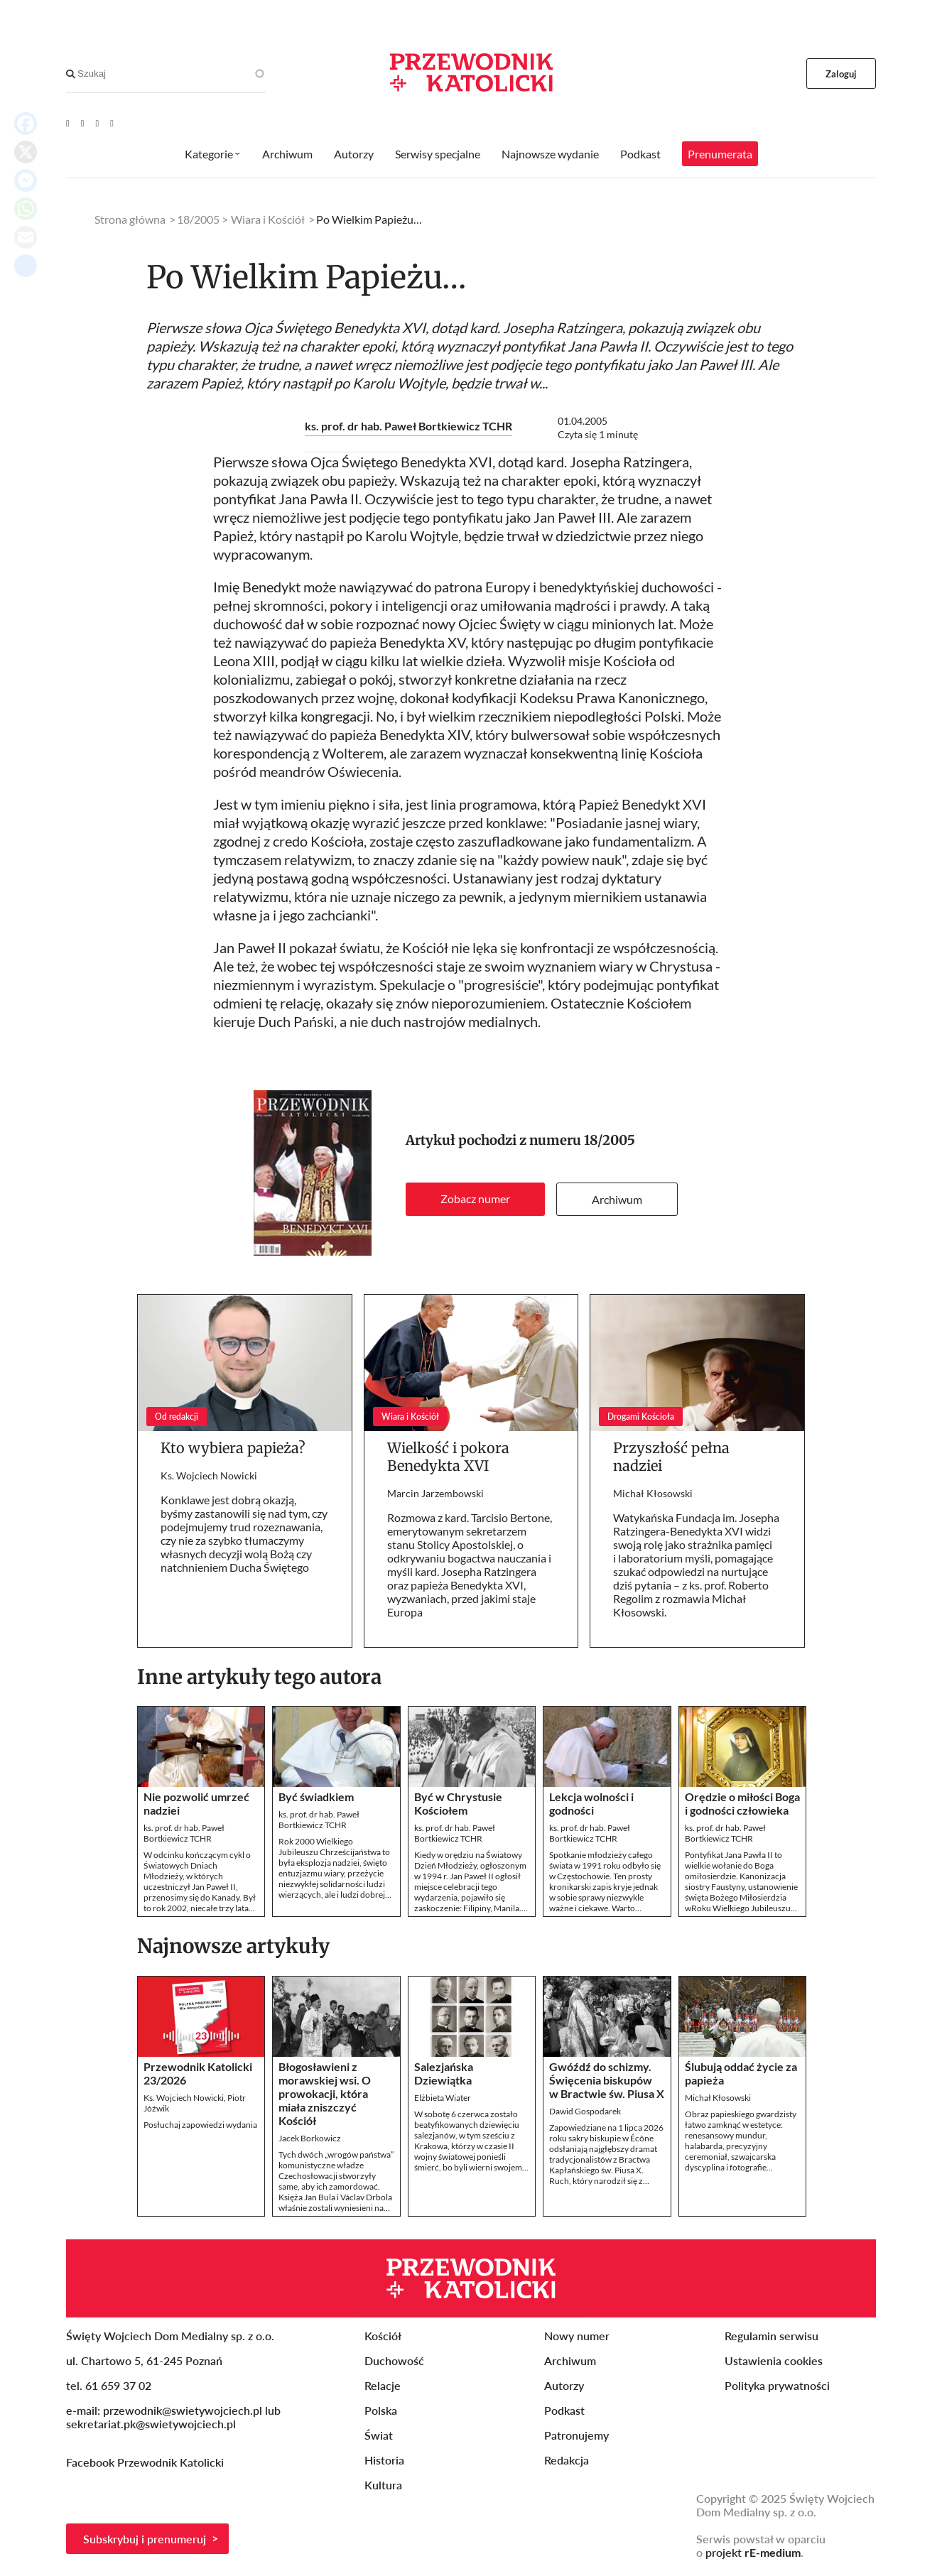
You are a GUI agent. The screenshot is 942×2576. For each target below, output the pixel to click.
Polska (380, 2410)
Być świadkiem (316, 1796)
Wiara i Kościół (268, 219)
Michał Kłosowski (653, 1493)
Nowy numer (577, 2335)
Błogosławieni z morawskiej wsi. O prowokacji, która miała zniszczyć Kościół (324, 2093)
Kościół (382, 2335)
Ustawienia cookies (774, 2360)
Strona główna (130, 219)
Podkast (640, 154)
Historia (384, 2460)
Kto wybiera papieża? (233, 1448)
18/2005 (609, 1140)
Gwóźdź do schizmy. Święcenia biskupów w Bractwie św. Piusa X (606, 2080)
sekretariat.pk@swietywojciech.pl (151, 2423)
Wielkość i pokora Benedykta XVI (448, 1456)
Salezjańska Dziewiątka (443, 2073)
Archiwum (617, 1199)
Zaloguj (841, 74)
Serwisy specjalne (437, 154)
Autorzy (354, 154)
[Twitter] (97, 123)
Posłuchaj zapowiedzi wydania (200, 2124)
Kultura (383, 2484)
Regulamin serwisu (771, 2335)
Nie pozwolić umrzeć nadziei (196, 1803)
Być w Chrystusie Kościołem (458, 1803)
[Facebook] (83, 123)
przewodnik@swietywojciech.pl (182, 2410)
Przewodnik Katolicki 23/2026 (198, 2073)
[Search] (70, 74)
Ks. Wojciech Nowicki (209, 1475)
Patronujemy (576, 2435)
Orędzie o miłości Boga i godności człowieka (742, 1803)
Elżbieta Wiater (442, 2097)
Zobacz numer (475, 1198)
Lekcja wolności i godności (591, 1803)
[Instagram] (112, 123)
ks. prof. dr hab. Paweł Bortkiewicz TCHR (408, 426)
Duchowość (394, 2360)
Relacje (382, 2385)
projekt (753, 2552)
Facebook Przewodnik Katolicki (146, 2462)
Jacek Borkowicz (309, 2138)
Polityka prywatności (777, 2385)
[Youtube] (68, 123)
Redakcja (566, 2460)
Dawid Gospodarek (585, 2111)
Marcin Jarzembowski (435, 1493)
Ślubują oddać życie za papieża (741, 2073)
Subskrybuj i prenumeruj (144, 2538)
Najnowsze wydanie (550, 154)
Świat (378, 2435)
